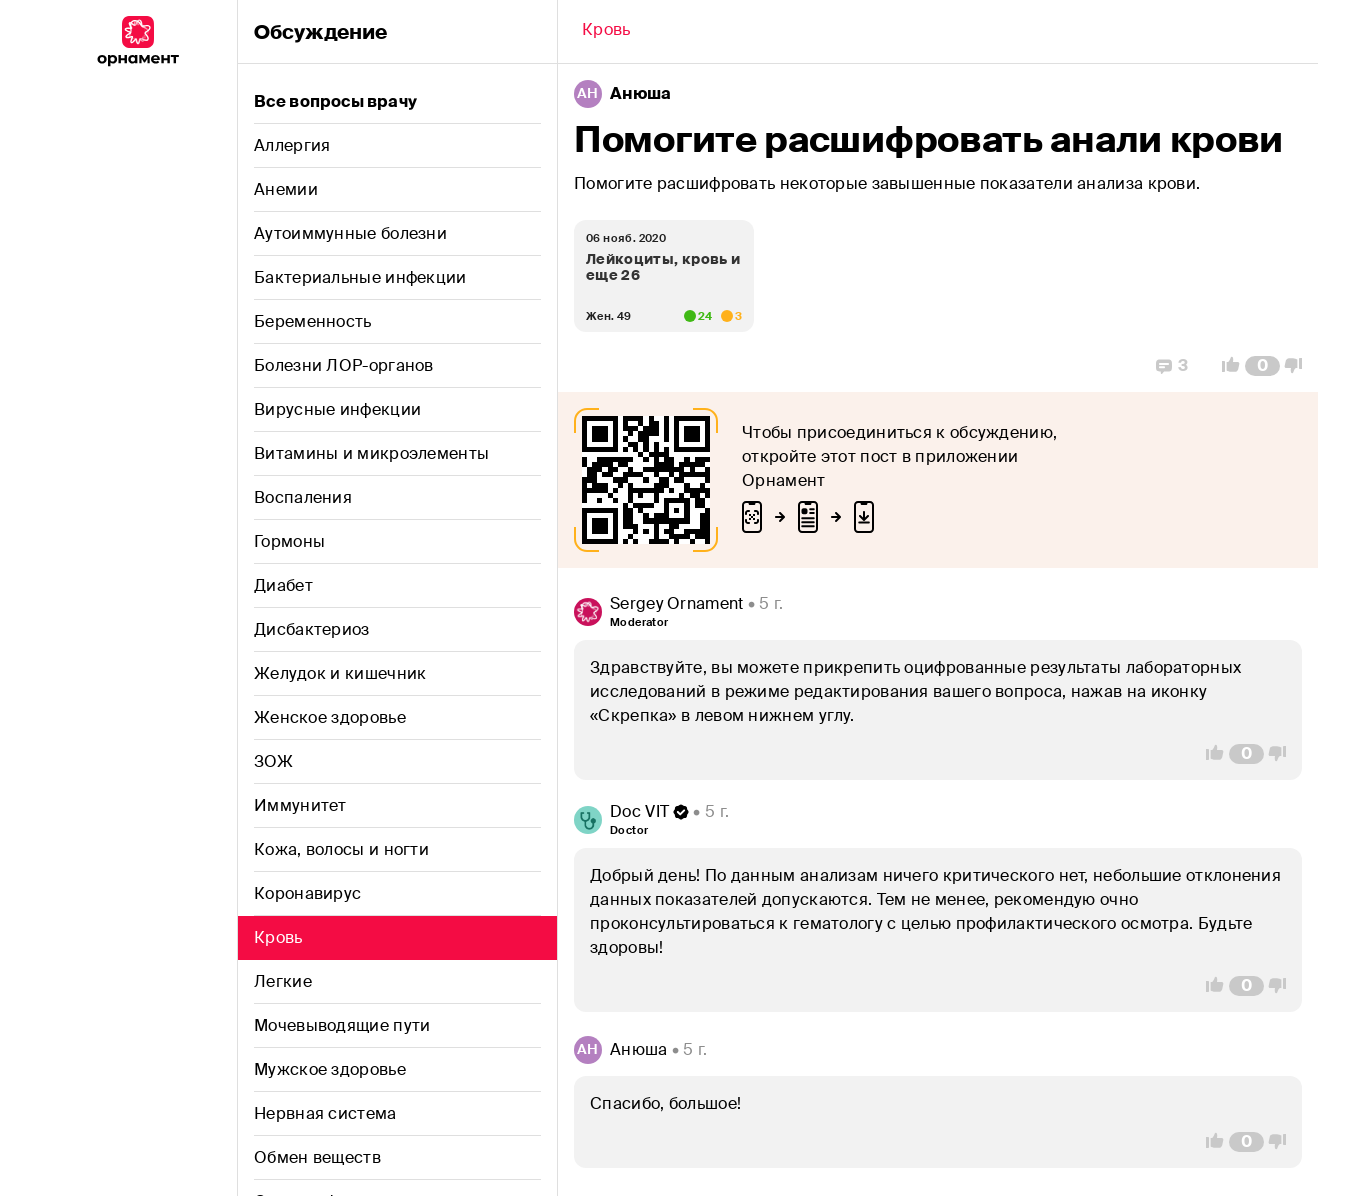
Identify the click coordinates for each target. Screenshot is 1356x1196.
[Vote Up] (1225, 366)
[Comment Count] (1262, 366)
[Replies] (1172, 366)
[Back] (606, 32)
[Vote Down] (1299, 366)
